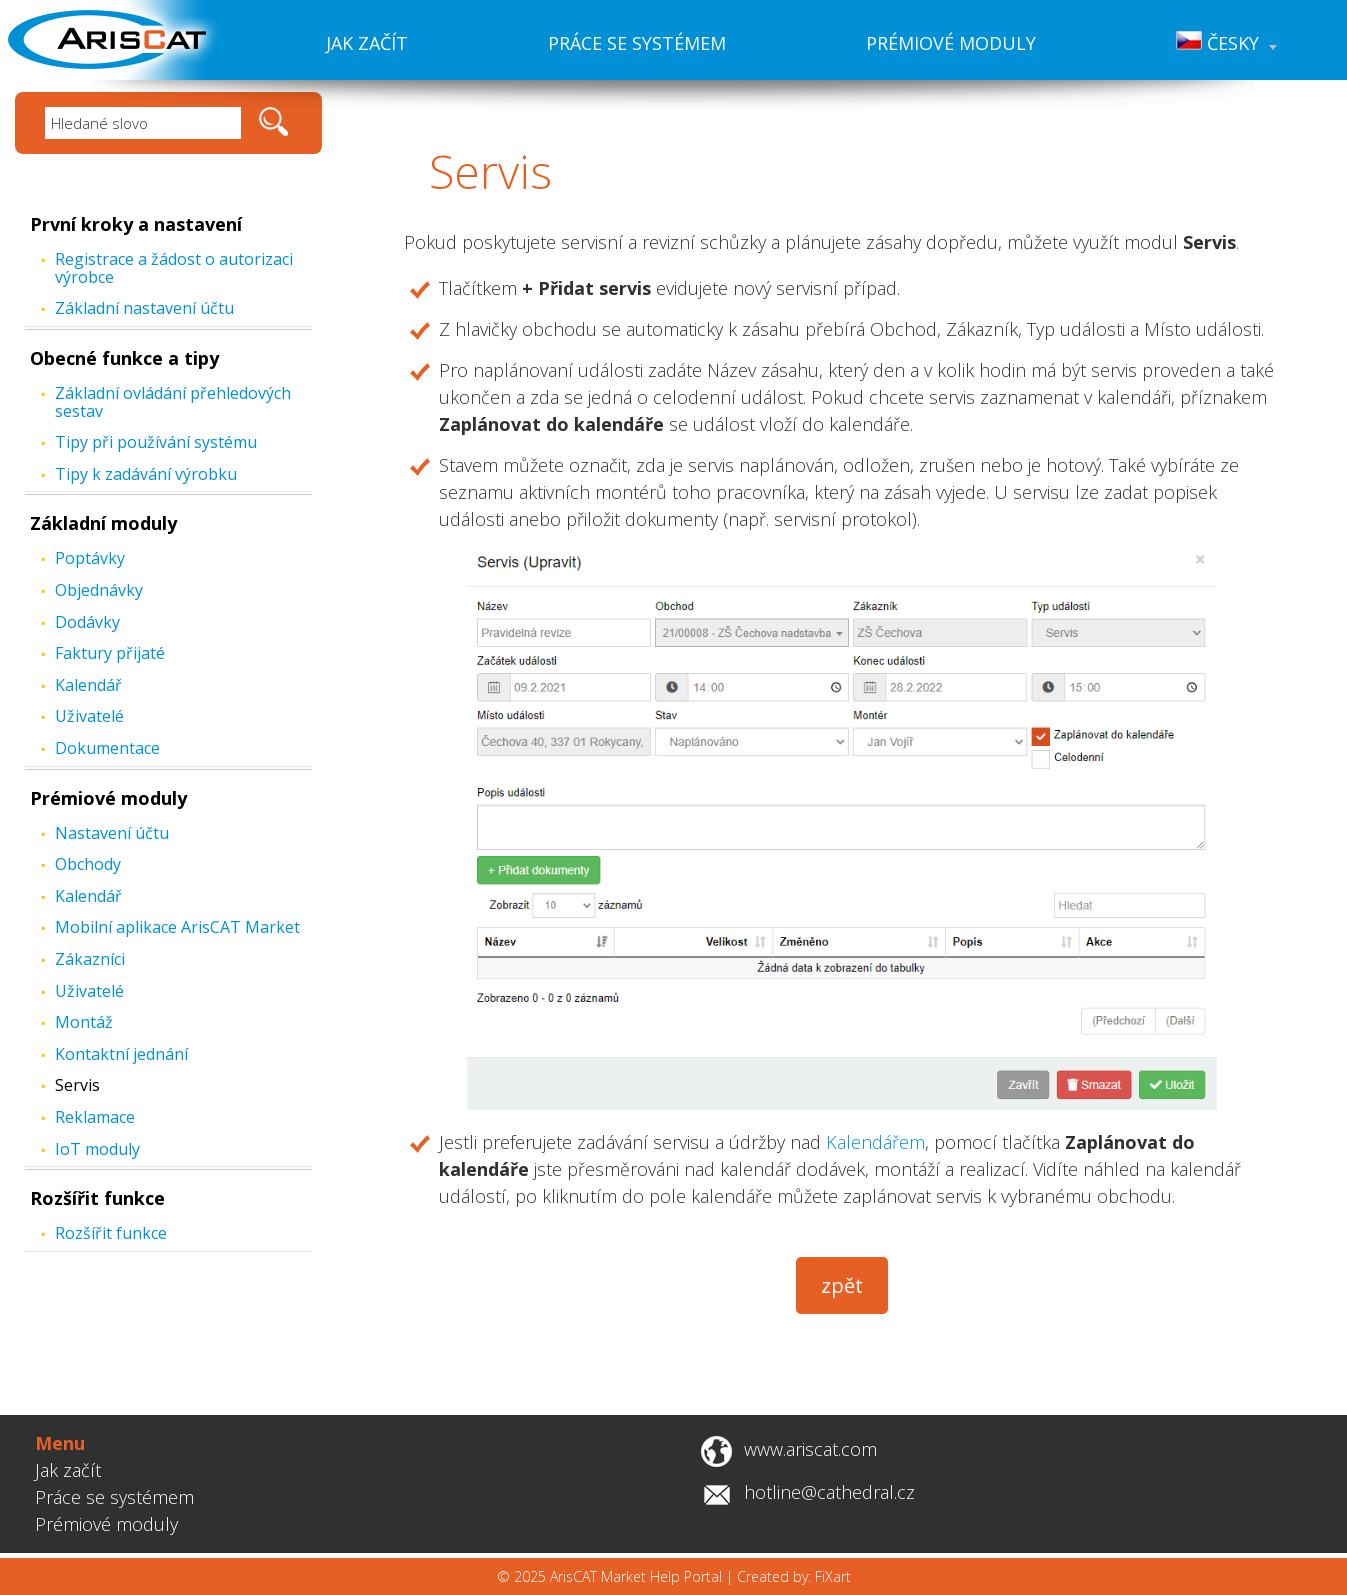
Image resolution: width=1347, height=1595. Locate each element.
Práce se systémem (637, 43)
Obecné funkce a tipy (124, 358)
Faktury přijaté (110, 653)
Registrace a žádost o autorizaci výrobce (174, 268)
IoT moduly (97, 1149)
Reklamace (95, 1117)
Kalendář (88, 685)
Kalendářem (875, 1142)
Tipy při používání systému (156, 442)
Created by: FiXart (794, 1576)
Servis (77, 1085)
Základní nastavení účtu (144, 308)
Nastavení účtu (112, 833)
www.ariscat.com (810, 1449)
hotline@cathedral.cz (829, 1492)
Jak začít (367, 43)
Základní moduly (103, 523)
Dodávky (87, 622)
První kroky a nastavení (136, 224)
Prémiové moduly (951, 43)
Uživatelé (89, 716)
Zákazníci (90, 959)
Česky (1226, 43)
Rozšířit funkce (97, 1198)
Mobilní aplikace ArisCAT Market (177, 927)
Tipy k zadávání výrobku (146, 474)
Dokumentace (107, 748)
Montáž (84, 1022)
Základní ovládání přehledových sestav (173, 402)
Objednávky (99, 590)
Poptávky (90, 558)
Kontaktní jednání (121, 1054)
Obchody (88, 864)
